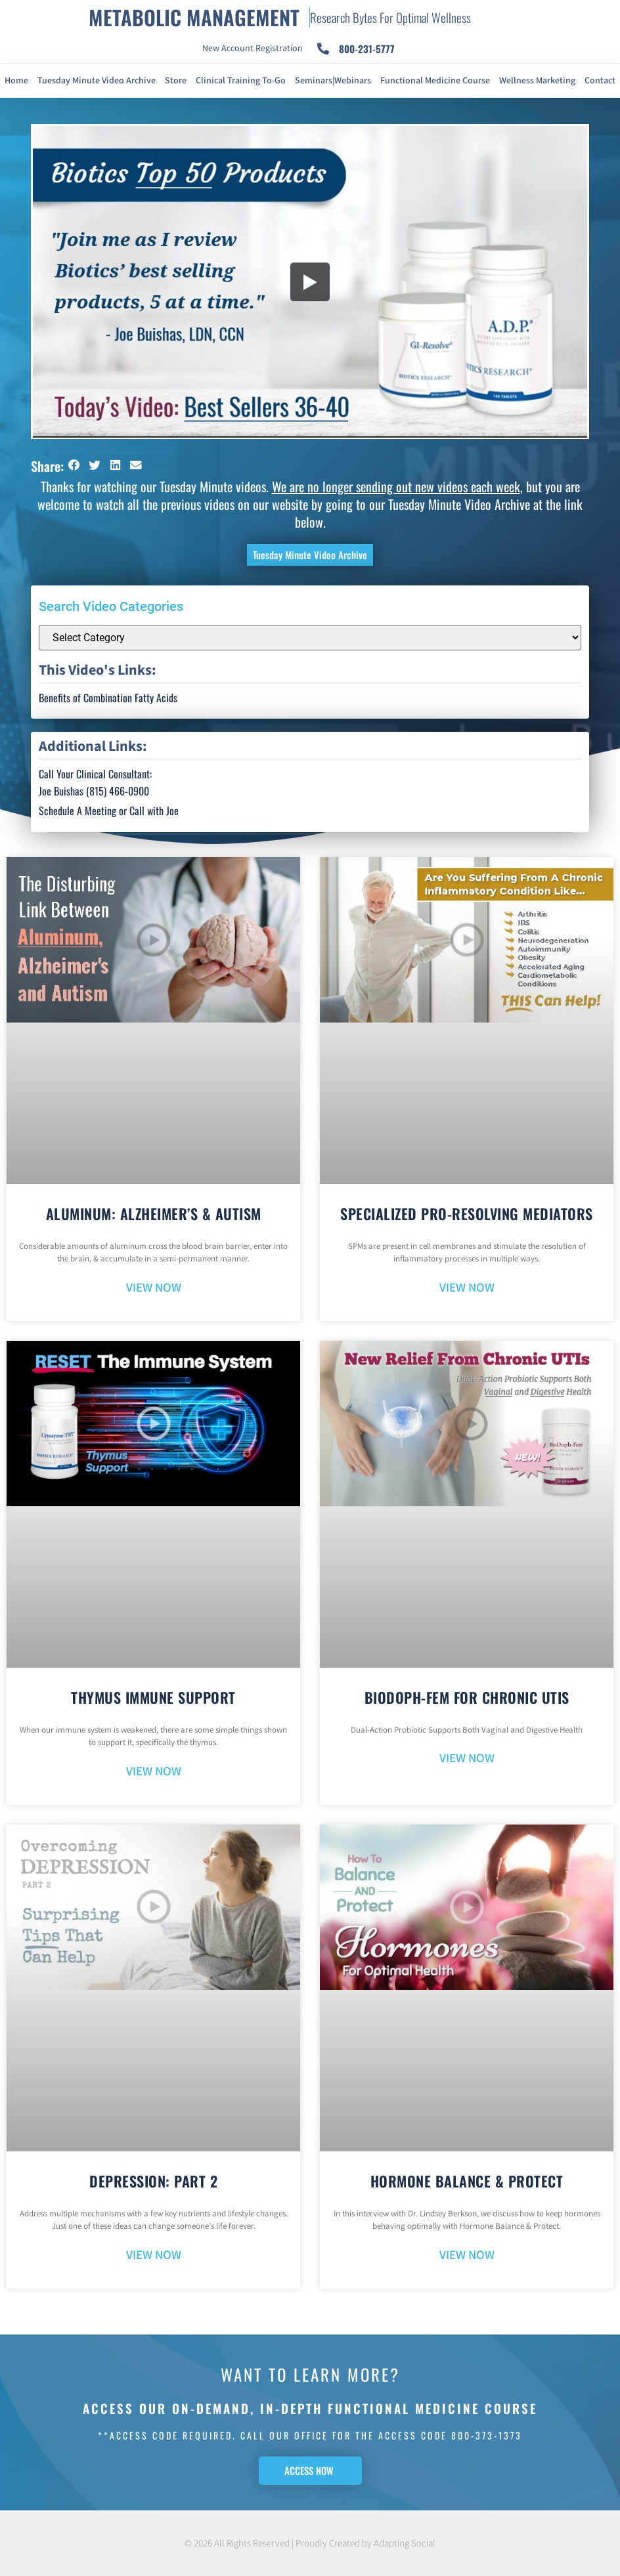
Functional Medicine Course (435, 81)
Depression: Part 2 (153, 2180)
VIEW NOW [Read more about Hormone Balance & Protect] (467, 2255)
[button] (74, 465)
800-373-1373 (486, 2435)
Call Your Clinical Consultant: (95, 774)
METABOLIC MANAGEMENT (194, 17)
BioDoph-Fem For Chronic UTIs (467, 1697)
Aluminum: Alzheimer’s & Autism (153, 1213)
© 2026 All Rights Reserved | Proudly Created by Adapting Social (310, 2543)
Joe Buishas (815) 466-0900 (94, 791)
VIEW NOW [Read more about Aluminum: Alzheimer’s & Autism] (153, 1288)
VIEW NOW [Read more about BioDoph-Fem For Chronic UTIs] (467, 1758)
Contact (600, 81)
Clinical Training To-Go (241, 81)
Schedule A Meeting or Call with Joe (109, 810)
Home (16, 81)
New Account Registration (252, 48)
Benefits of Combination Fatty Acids (108, 698)
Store (176, 81)
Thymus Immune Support (153, 1697)
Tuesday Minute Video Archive (96, 81)
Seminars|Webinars (333, 81)
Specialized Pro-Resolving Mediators (466, 1213)
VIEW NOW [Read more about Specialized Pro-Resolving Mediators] (467, 1288)
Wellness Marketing (537, 81)
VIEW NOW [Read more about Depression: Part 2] (153, 2255)
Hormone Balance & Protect (467, 2180)
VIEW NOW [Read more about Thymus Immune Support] (153, 1771)
